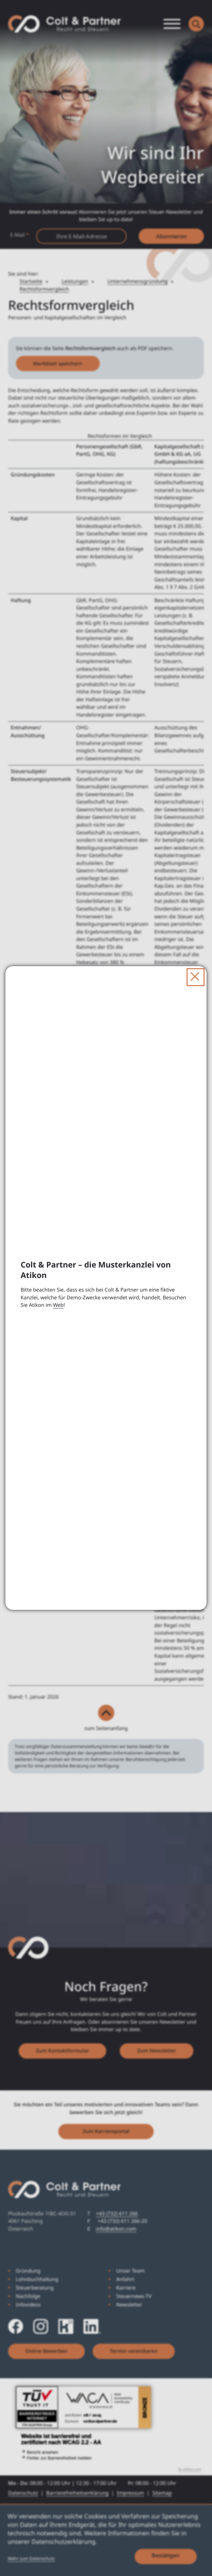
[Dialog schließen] (195, 977)
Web (58, 1305)
